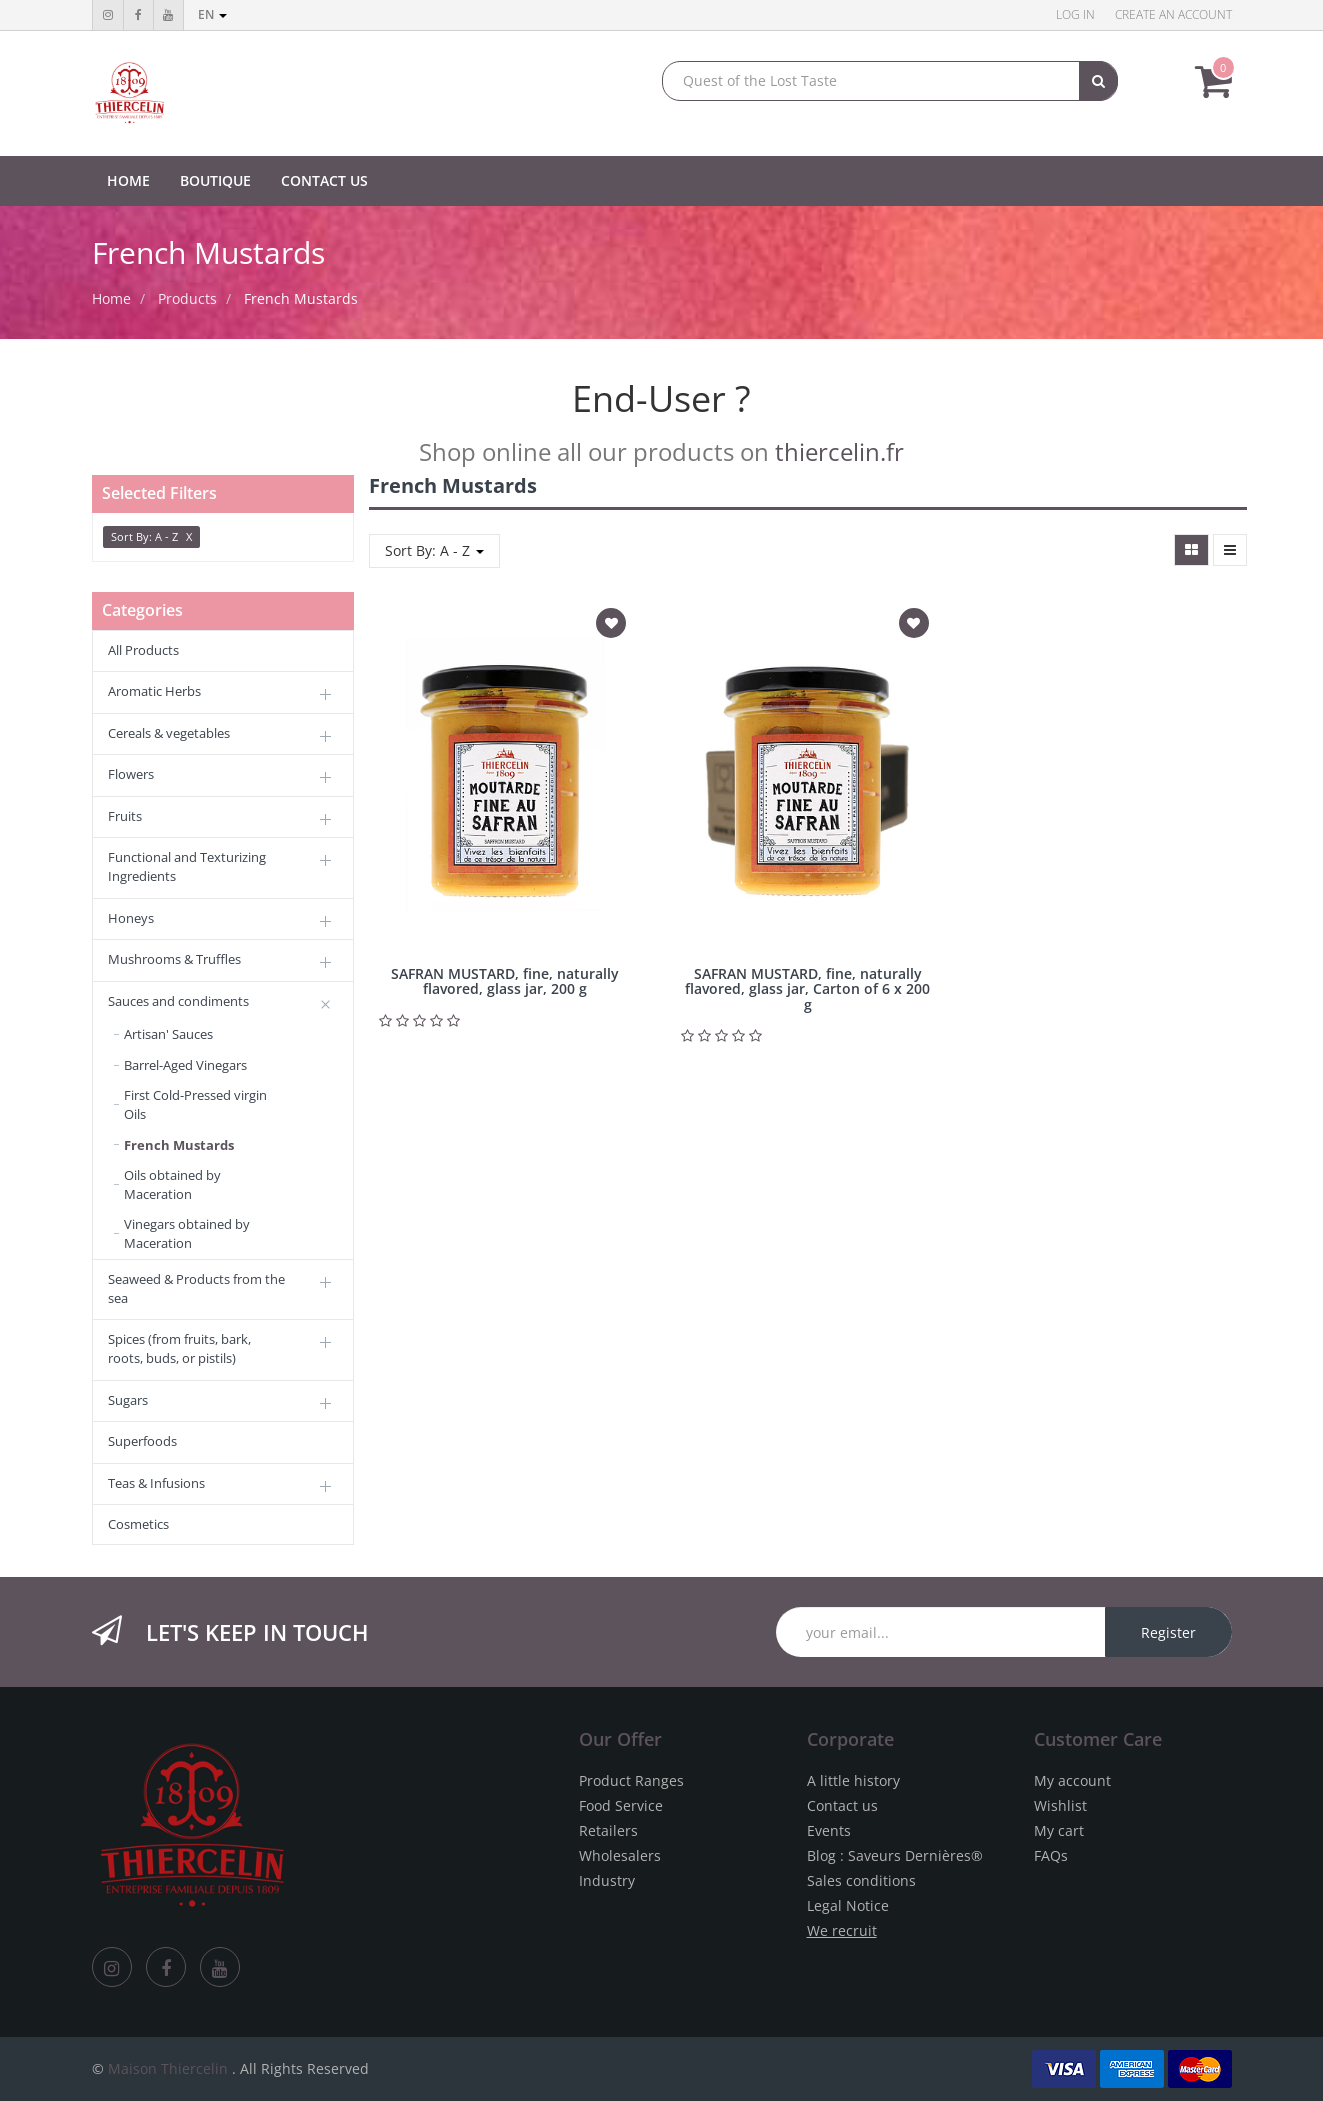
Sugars (128, 1400)
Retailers (608, 1830)
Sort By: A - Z (434, 550)
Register (1168, 1632)
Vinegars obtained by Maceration (187, 1233)
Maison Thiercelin (168, 2068)
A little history (853, 1780)
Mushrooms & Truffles (174, 959)
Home (111, 298)
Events (829, 1830)
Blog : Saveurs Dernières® (895, 1855)
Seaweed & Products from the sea (196, 1288)
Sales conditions (861, 1880)
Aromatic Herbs (154, 691)
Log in (1075, 14)
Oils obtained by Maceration (172, 1184)
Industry (607, 1880)
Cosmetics (138, 1524)
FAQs (1051, 1855)
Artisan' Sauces (168, 1034)
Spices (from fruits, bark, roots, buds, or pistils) (179, 1348)
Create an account (1173, 14)
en (212, 14)
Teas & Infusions (156, 1483)
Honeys (131, 918)
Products (187, 298)
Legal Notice (848, 1905)
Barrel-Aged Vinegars (185, 1065)
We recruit (842, 1930)
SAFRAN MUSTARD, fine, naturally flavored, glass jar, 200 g (505, 981)
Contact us (842, 1805)
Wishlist (1060, 1805)
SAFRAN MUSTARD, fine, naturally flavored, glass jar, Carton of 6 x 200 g (807, 989)
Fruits (125, 816)
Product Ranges (631, 1780)
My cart (1059, 1830)
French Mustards (301, 298)
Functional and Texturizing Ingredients (187, 866)
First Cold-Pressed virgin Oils (195, 1104)
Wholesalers (620, 1855)
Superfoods (142, 1441)
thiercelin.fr (839, 451)
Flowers (131, 774)
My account (1072, 1780)
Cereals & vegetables (169, 733)
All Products (143, 650)
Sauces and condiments (178, 1001)
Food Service (621, 1805)
